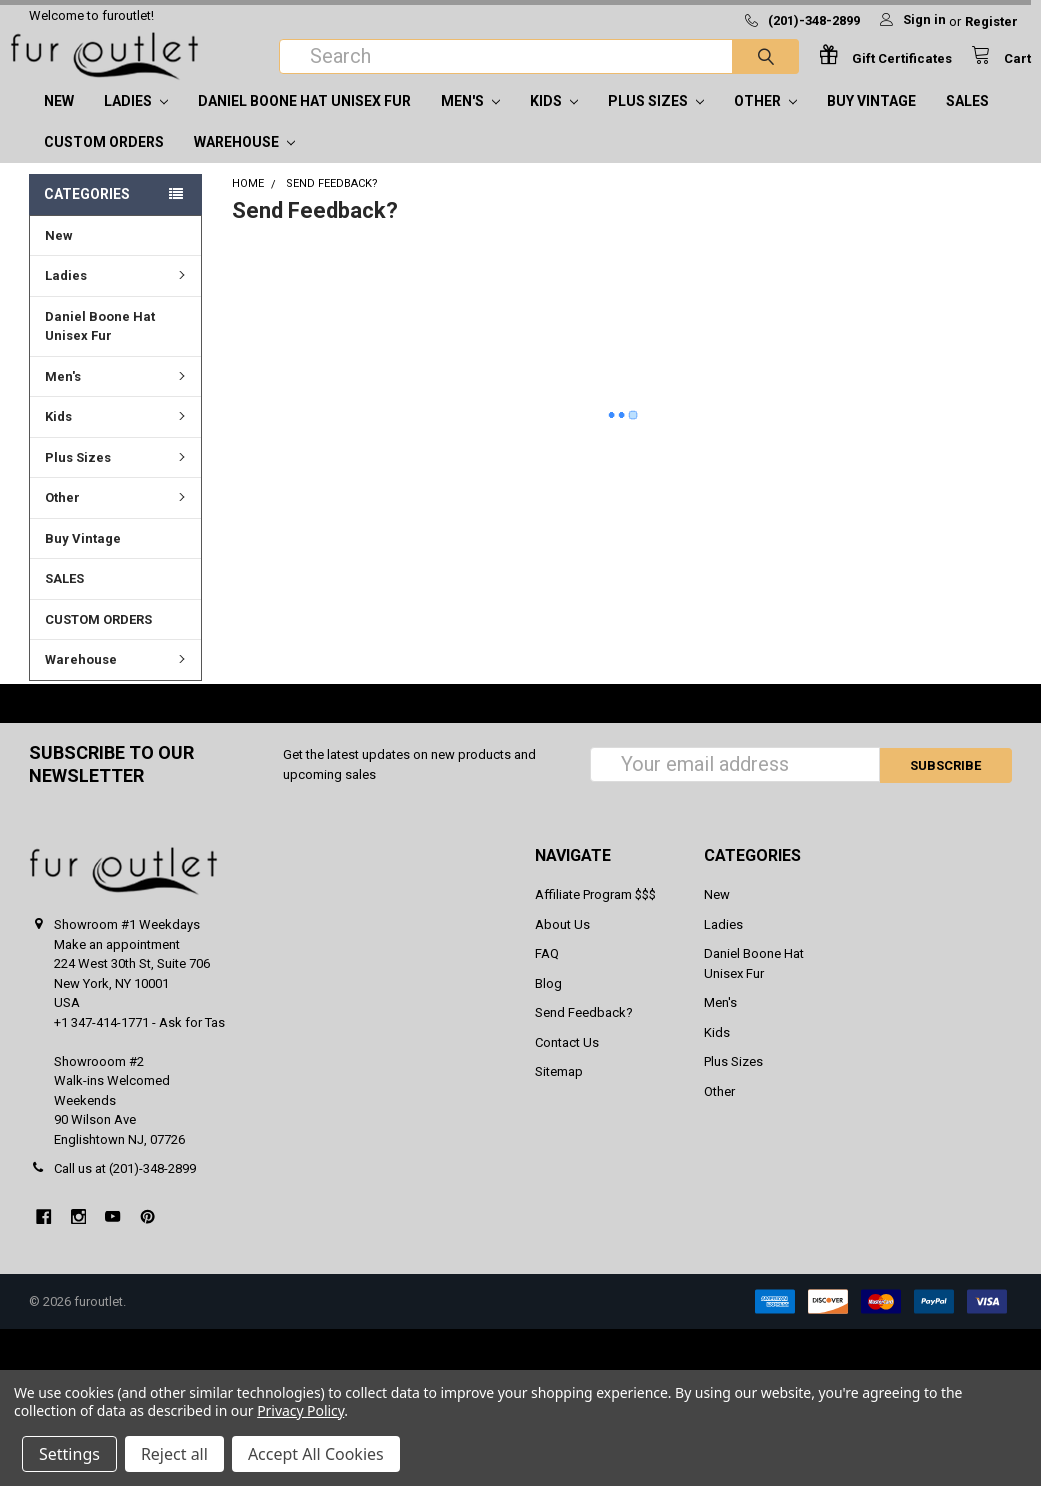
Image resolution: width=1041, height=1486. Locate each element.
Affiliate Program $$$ (595, 914)
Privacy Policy (300, 1410)
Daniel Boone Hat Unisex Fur (304, 121)
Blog (548, 1003)
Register (991, 21)
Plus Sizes (656, 121)
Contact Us (567, 1062)
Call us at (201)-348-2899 (125, 1188)
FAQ (547, 973)
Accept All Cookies (316, 1454)
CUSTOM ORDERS (104, 162)
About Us (562, 944)
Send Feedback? (584, 1032)
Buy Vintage (871, 121)
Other (765, 121)
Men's (470, 121)
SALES (967, 121)
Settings (69, 1454)
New (59, 121)
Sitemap (559, 1091)
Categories (87, 214)
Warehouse (244, 162)
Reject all (174, 1454)
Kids (554, 121)
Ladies (136, 121)
